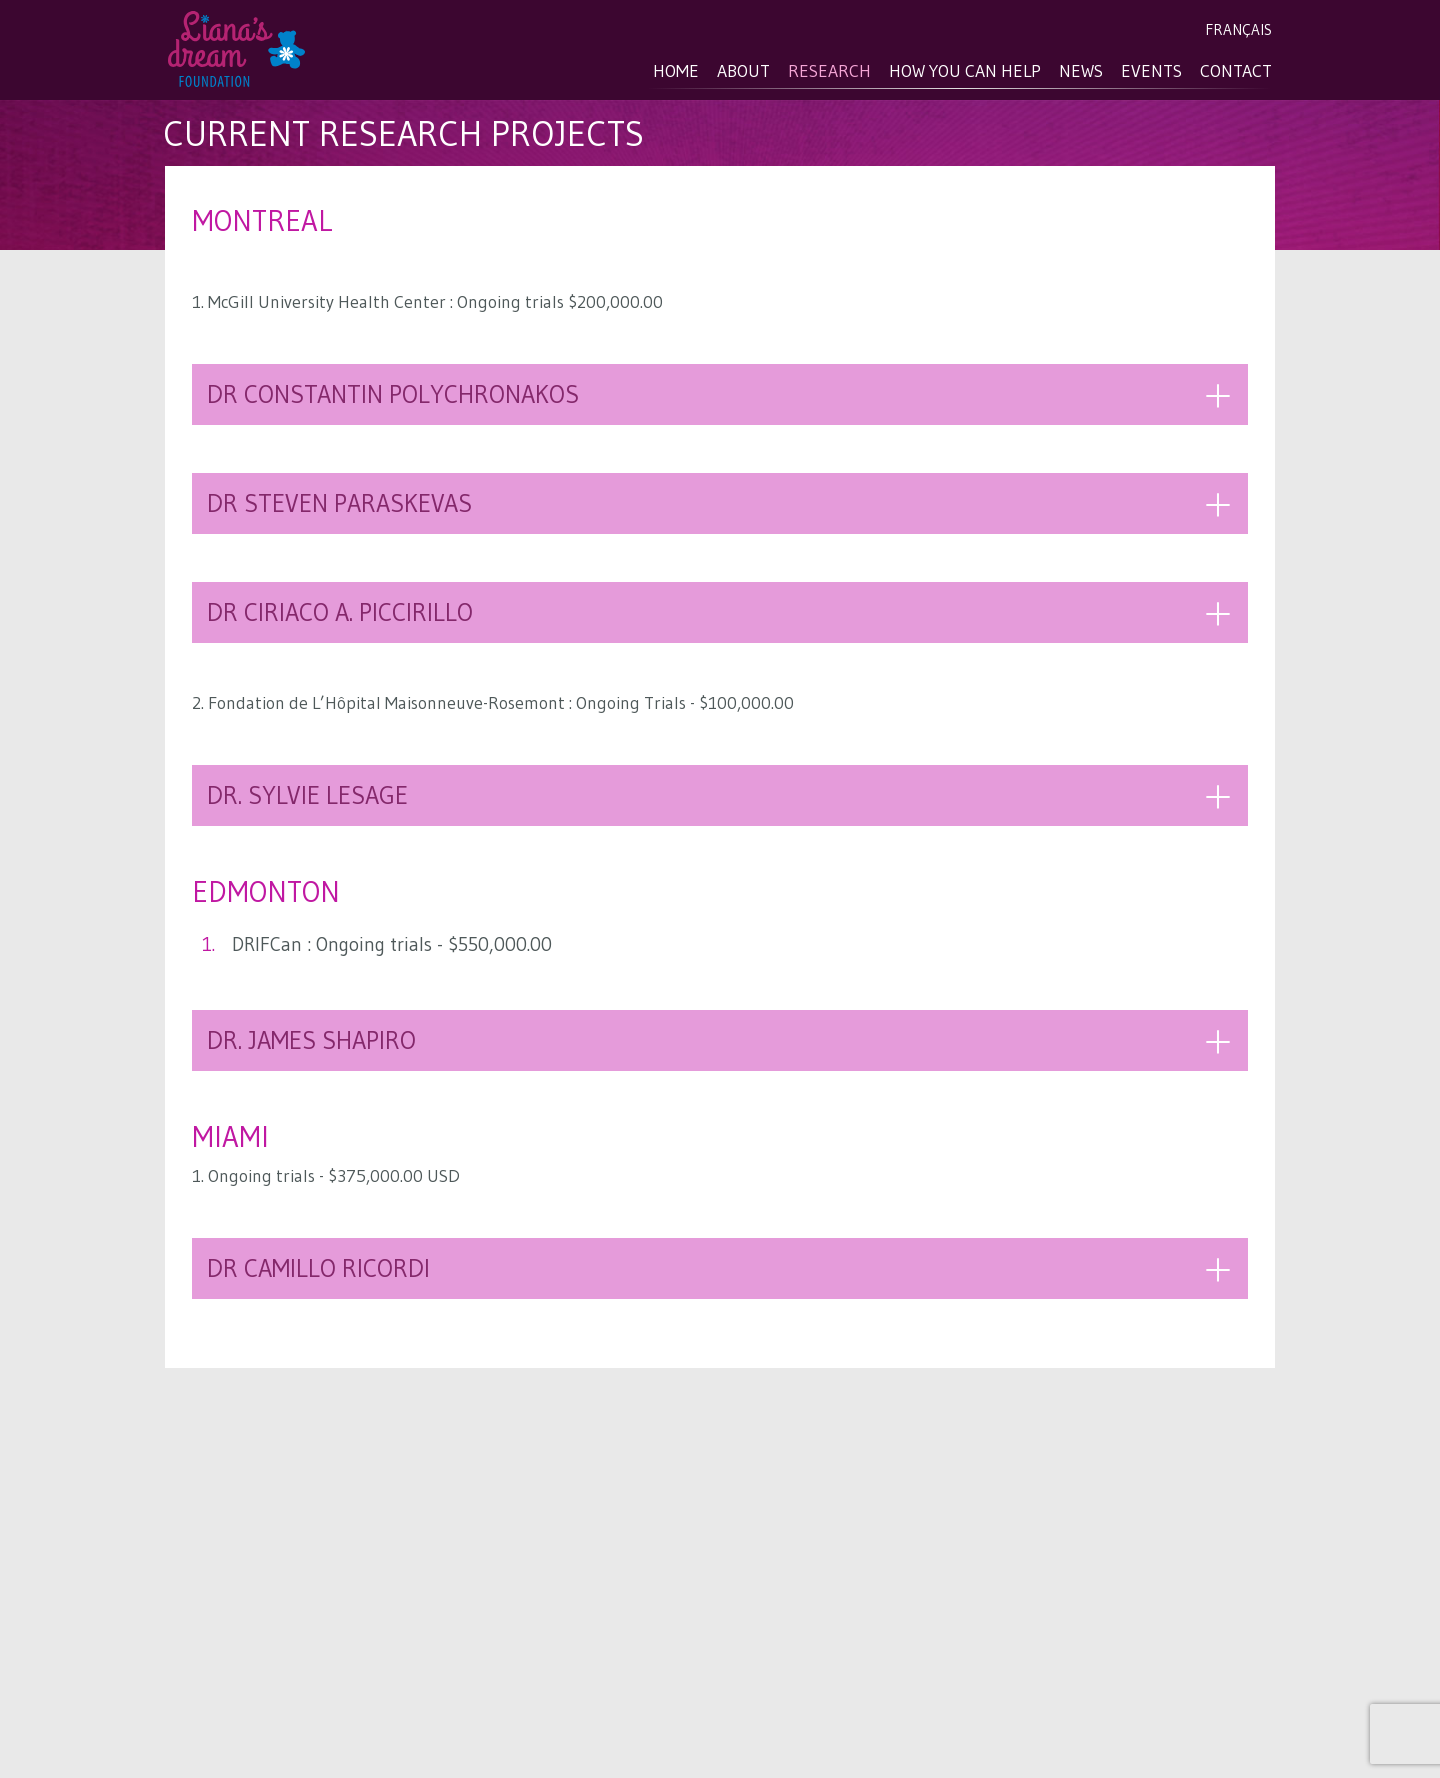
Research (829, 71)
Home (676, 71)
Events (1151, 71)
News (1081, 71)
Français (1238, 29)
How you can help (965, 71)
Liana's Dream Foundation (240, 51)
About (743, 71)
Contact (1236, 71)
